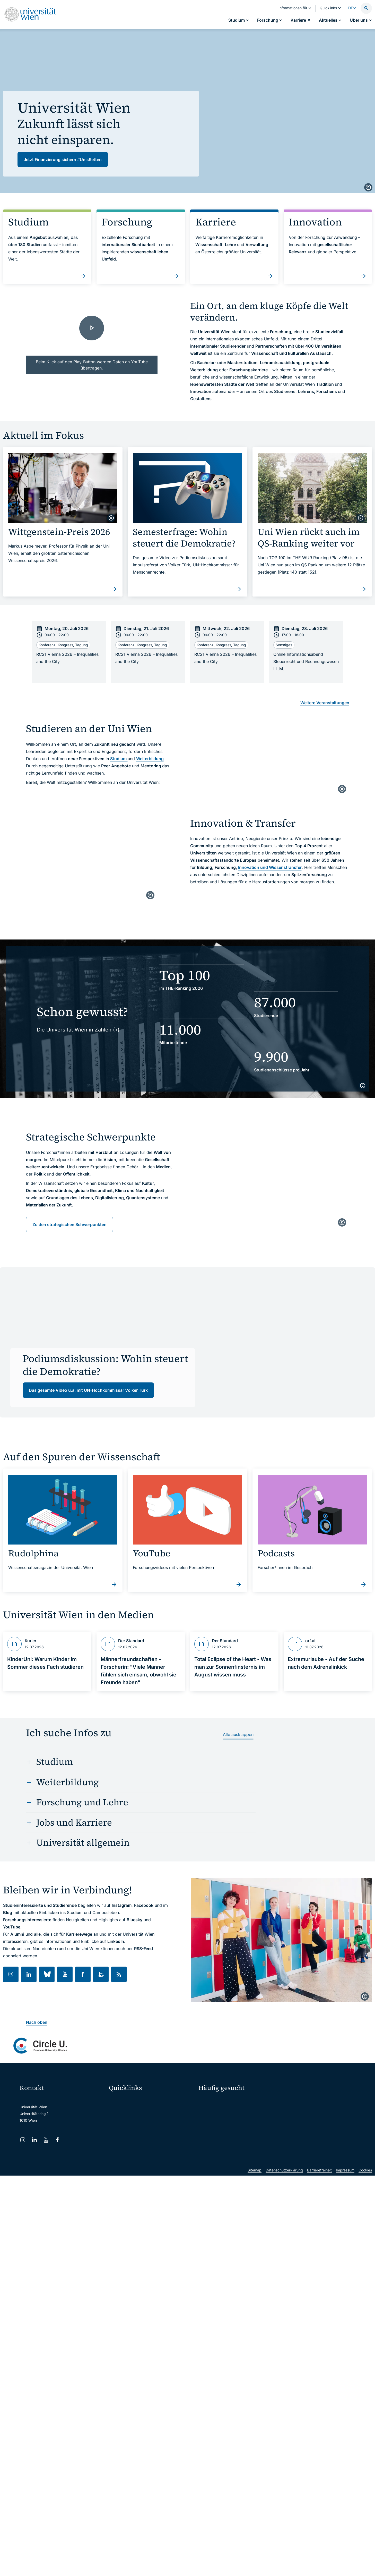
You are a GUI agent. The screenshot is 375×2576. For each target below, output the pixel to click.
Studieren (209, 2101)
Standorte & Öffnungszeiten (308, 2129)
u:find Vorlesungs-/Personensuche (141, 2132)
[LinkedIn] (34, 2140)
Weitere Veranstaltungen (324, 702)
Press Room (208, 2120)
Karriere (295, 2110)
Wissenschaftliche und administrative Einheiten (151, 2165)
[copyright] (368, 187)
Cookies (365, 2213)
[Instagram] (23, 2140)
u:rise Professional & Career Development (147, 2176)
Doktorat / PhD (214, 2110)
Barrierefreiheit (319, 2213)
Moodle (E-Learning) (129, 2100)
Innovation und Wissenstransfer (270, 867)
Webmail (119, 2111)
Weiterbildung (150, 758)
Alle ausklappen (238, 1734)
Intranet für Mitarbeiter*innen (137, 2143)
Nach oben (36, 2022)
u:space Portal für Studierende (138, 2122)
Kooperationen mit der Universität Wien (234, 2129)
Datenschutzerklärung (284, 2213)
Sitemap (254, 2213)
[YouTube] (46, 2140)
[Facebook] (57, 2140)
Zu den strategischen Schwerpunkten (69, 1224)
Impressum (345, 2213)
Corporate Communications (308, 2120)
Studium (119, 758)
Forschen (296, 2101)
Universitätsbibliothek (130, 2154)
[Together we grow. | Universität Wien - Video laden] (92, 337)
